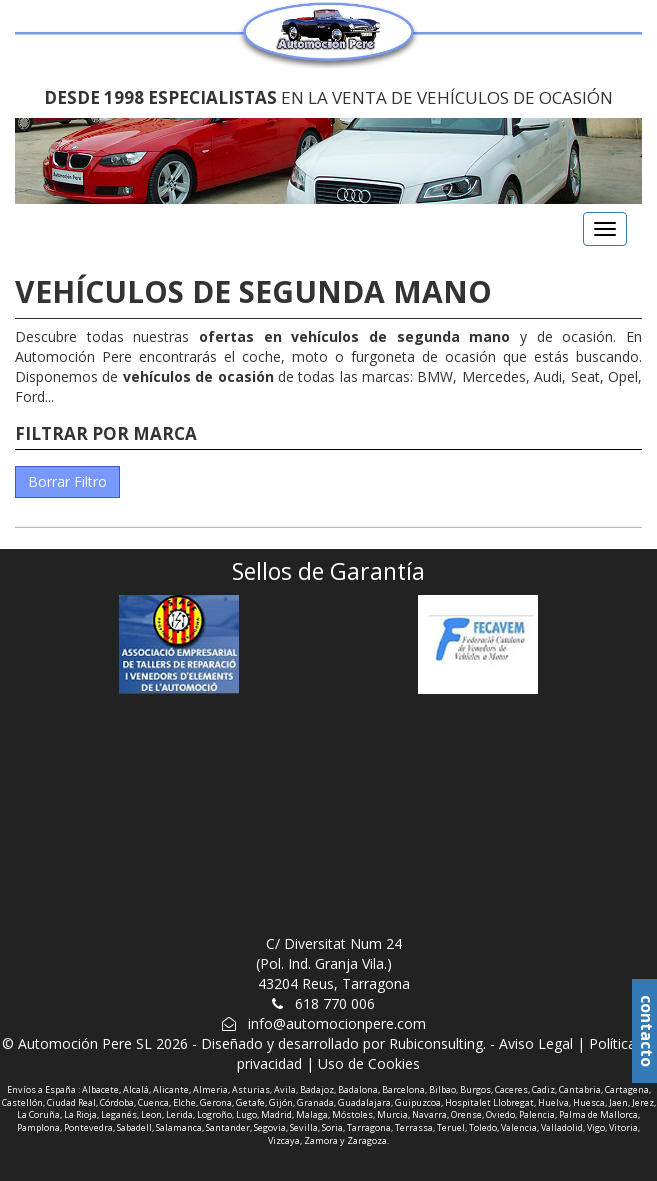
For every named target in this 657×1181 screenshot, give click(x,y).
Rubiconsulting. (437, 1043)
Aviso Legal (536, 1043)
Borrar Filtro (67, 481)
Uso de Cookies (369, 1063)
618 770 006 (335, 1003)
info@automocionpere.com (337, 1023)
